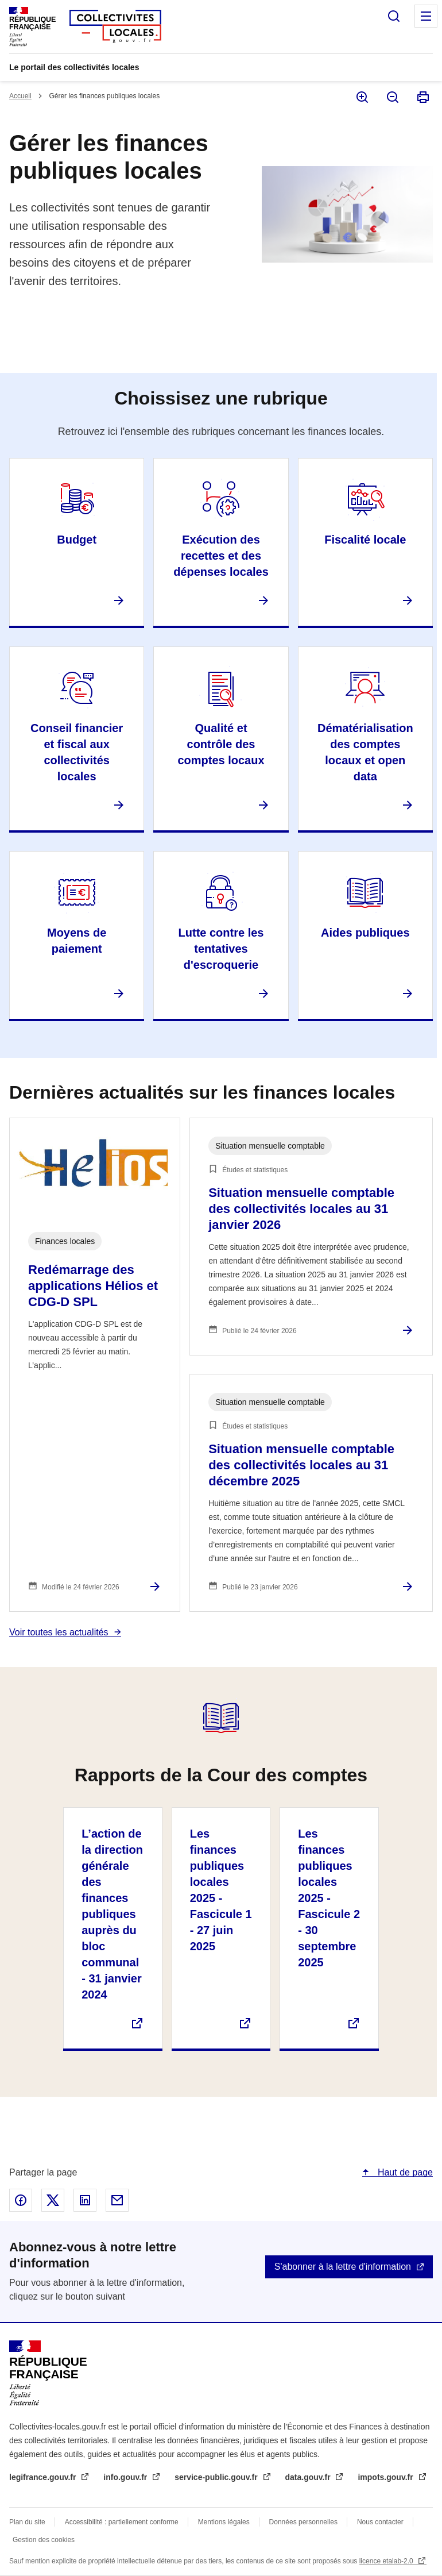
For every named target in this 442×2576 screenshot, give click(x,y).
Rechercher (393, 16)
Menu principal (425, 16)
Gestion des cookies (44, 2540)
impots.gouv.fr (386, 2477)
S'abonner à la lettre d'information (342, 2266)
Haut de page (404, 2172)
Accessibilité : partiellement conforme (122, 2522)
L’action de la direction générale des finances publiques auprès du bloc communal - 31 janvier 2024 (112, 1914)
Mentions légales (224, 2522)
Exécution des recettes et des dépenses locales (221, 555)
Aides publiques (365, 932)
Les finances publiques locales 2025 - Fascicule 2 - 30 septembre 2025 (329, 1898)
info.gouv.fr (126, 2477)
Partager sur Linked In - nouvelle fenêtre (84, 2200)
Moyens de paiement (76, 940)
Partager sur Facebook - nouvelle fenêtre (20, 2200)
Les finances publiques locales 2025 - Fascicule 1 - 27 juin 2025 (221, 1890)
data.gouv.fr (309, 2477)
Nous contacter (380, 2522)
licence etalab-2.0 (387, 2561)
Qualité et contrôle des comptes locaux (220, 744)
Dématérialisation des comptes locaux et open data (365, 752)
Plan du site (27, 2522)
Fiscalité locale (365, 539)
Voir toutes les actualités (58, 1632)
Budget (76, 539)
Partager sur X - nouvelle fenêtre (52, 2200)
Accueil (20, 96)
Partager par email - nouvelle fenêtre (117, 2200)
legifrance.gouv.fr (43, 2477)
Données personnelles (303, 2522)
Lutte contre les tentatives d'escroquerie (221, 948)
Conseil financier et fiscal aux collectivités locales (76, 752)
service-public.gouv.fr (217, 2477)
